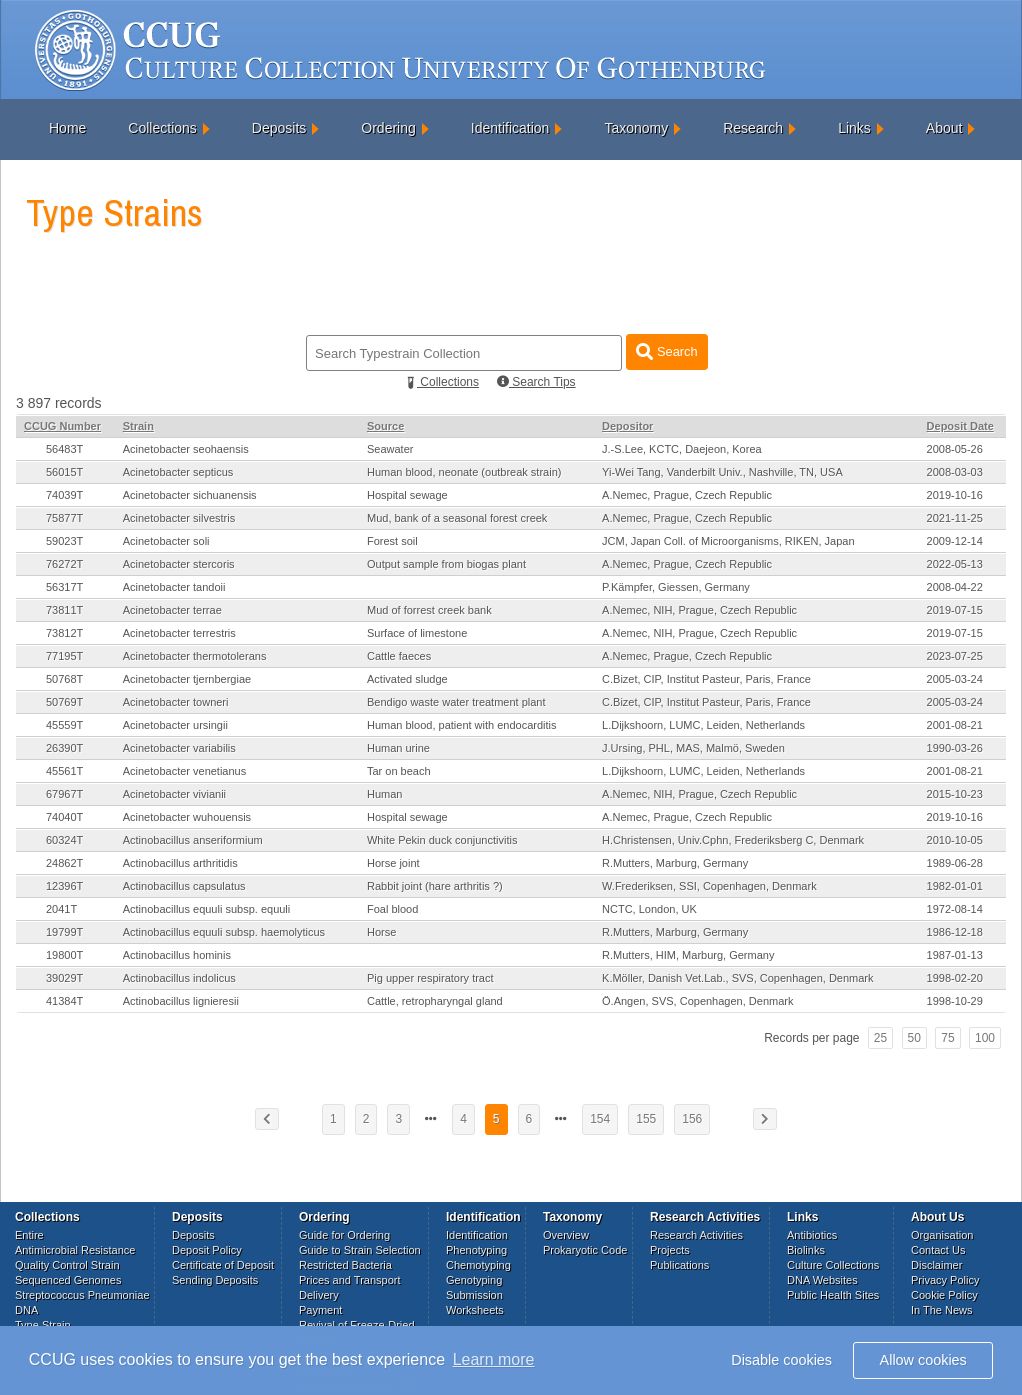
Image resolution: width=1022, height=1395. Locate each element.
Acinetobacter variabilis (179, 748)
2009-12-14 (955, 541)
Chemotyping (478, 1265)
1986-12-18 (955, 932)
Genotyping (474, 1280)
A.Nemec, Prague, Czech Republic (687, 495)
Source (385, 426)
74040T (64, 817)
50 (914, 1038)
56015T (64, 472)
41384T (64, 1001)
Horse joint (393, 863)
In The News (942, 1310)
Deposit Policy (207, 1250)
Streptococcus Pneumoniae (82, 1295)
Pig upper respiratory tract (430, 978)
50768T (64, 679)
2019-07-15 (955, 610)
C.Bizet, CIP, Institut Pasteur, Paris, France (706, 679)
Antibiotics (812, 1235)
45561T (64, 771)
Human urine (398, 748)
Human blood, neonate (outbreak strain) (464, 472)
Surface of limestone (417, 633)
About (944, 128)
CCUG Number (62, 426)
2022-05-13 (955, 564)
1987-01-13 (955, 955)
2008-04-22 (955, 587)
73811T (64, 610)
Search (666, 351)
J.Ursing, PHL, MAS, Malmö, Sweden (693, 748)
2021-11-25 (955, 518)
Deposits (279, 128)
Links (854, 128)
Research (753, 128)
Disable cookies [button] (781, 1360)
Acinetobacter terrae (172, 610)
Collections (162, 128)
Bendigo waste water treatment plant (456, 702)
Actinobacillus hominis (177, 955)
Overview (566, 1235)
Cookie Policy (944, 1295)
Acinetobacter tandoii (174, 587)
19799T (64, 932)
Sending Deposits (215, 1280)
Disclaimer (936, 1265)
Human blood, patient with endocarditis (462, 725)
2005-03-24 (955, 679)
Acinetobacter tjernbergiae (187, 679)
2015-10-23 (955, 794)
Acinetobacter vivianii (174, 794)
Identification (510, 128)
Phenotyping (476, 1250)
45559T (64, 725)
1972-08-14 (955, 909)
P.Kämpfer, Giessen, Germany (676, 587)
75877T (64, 518)
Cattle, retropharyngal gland (435, 1001)
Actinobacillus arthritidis (180, 863)
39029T (64, 978)
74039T (64, 495)
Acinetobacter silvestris (179, 518)
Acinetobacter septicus (178, 472)
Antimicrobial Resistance (75, 1250)
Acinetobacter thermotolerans (195, 656)
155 (646, 1119)
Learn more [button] (494, 1359)
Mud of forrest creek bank (429, 610)
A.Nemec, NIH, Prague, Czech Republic (699, 610)
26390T (64, 748)
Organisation (942, 1235)
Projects (670, 1250)
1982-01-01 (955, 886)
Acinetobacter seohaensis (186, 449)
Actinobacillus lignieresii (181, 1001)
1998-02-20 (955, 978)
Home (67, 128)
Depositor (627, 426)
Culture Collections (833, 1265)
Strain (138, 426)
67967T (64, 794)
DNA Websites (822, 1280)
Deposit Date (960, 426)
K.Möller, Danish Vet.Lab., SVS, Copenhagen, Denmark (738, 978)
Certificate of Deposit (223, 1265)
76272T (64, 564)
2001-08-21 (955, 725)
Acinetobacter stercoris (179, 564)
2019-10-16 (955, 495)
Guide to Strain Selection (360, 1250)
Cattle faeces (399, 656)
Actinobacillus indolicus (179, 978)
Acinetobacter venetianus (185, 771)
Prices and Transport (350, 1280)
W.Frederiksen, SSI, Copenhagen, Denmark (709, 886)
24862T (64, 863)
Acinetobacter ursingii (175, 725)
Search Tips (536, 382)
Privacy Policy (945, 1280)
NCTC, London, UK (649, 909)
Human (384, 794)
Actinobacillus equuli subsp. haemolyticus (224, 932)
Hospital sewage (407, 495)
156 (692, 1119)
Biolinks (806, 1250)
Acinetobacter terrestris (179, 633)
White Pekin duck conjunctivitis (442, 840)
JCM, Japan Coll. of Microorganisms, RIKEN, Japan (728, 541)
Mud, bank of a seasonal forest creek (457, 518)
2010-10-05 (955, 840)
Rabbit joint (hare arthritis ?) (435, 886)
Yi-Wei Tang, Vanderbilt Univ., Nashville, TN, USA (722, 472)
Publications (679, 1265)
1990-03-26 (955, 748)
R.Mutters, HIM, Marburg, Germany (688, 955)
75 (947, 1038)
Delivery (319, 1295)
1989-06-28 (955, 863)
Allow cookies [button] (923, 1360)
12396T (64, 886)
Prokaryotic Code (585, 1250)
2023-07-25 (955, 656)
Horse (381, 932)
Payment (320, 1310)
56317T (64, 587)
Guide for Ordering (344, 1235)
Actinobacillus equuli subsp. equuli (207, 909)
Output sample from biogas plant (446, 564)
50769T (64, 702)
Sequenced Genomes (68, 1280)
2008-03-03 (955, 472)
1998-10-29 (955, 1001)
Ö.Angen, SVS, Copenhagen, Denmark (697, 1001)
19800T (64, 955)
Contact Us (938, 1250)
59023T (64, 541)
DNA (26, 1310)
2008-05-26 (955, 449)
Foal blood (392, 909)
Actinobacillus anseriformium (193, 840)
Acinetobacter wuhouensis (187, 817)
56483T (64, 449)
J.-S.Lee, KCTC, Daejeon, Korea (682, 449)
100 (985, 1038)
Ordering (388, 128)
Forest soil (392, 541)
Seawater (390, 449)
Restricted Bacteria (345, 1265)
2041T (61, 909)
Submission (474, 1295)
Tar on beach (399, 771)
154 (600, 1119)
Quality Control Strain (67, 1265)
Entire (29, 1235)
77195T (64, 656)
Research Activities (696, 1235)
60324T (64, 840)
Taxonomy (636, 128)
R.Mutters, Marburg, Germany (675, 863)
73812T (64, 633)
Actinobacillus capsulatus (184, 886)
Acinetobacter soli (166, 541)
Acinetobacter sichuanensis (190, 495)
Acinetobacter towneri (176, 702)
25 (880, 1038)
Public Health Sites (833, 1295)
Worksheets (475, 1310)
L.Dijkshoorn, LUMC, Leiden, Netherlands (703, 725)
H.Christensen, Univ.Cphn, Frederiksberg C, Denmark (733, 840)
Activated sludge (407, 679)
